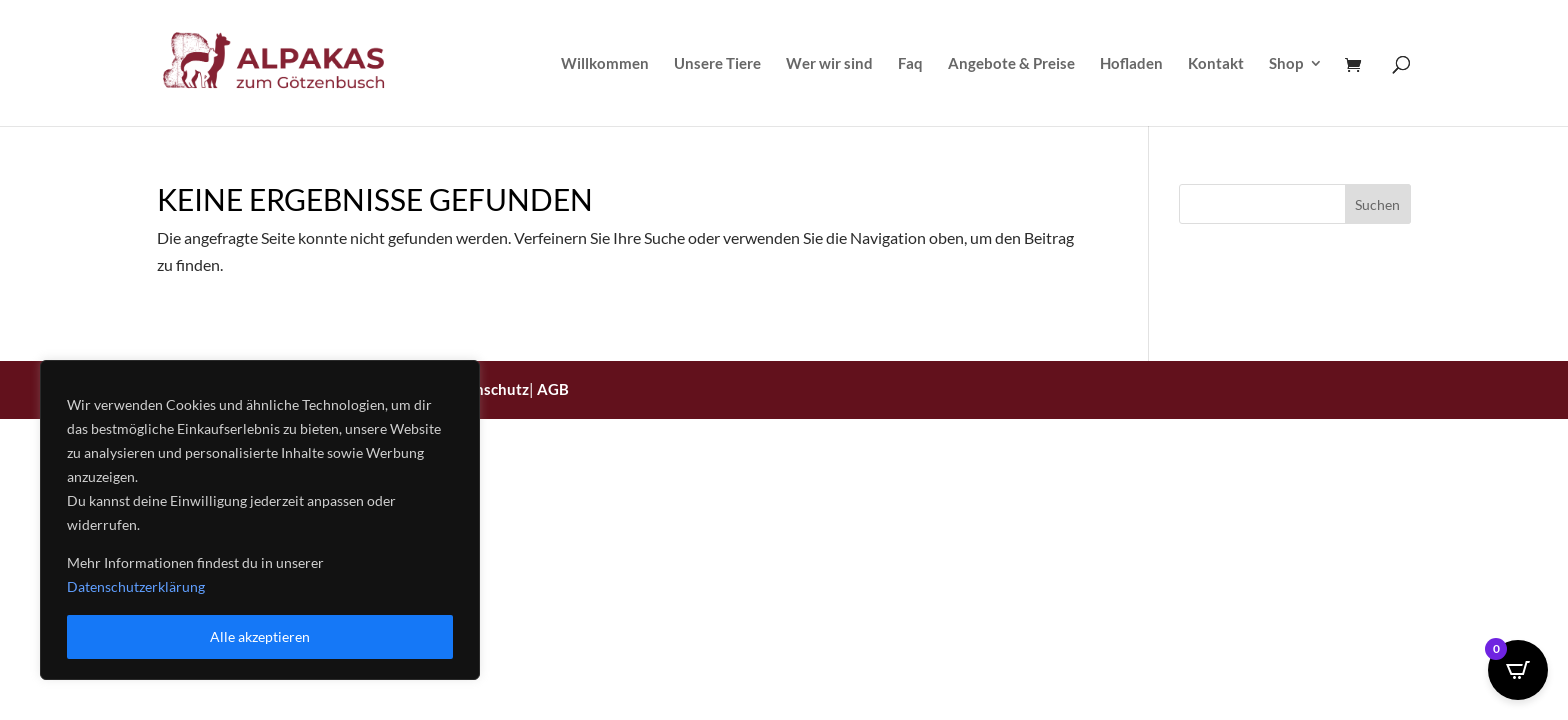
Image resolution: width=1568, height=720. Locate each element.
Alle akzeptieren (260, 636)
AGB (553, 389)
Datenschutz (485, 389)
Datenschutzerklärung (136, 586)
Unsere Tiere (717, 64)
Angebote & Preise (1011, 64)
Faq (910, 64)
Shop (1286, 64)
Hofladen (1131, 64)
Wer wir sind (829, 64)
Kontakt (1216, 64)
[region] (260, 520)
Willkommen (605, 64)
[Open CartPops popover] (1518, 670)
